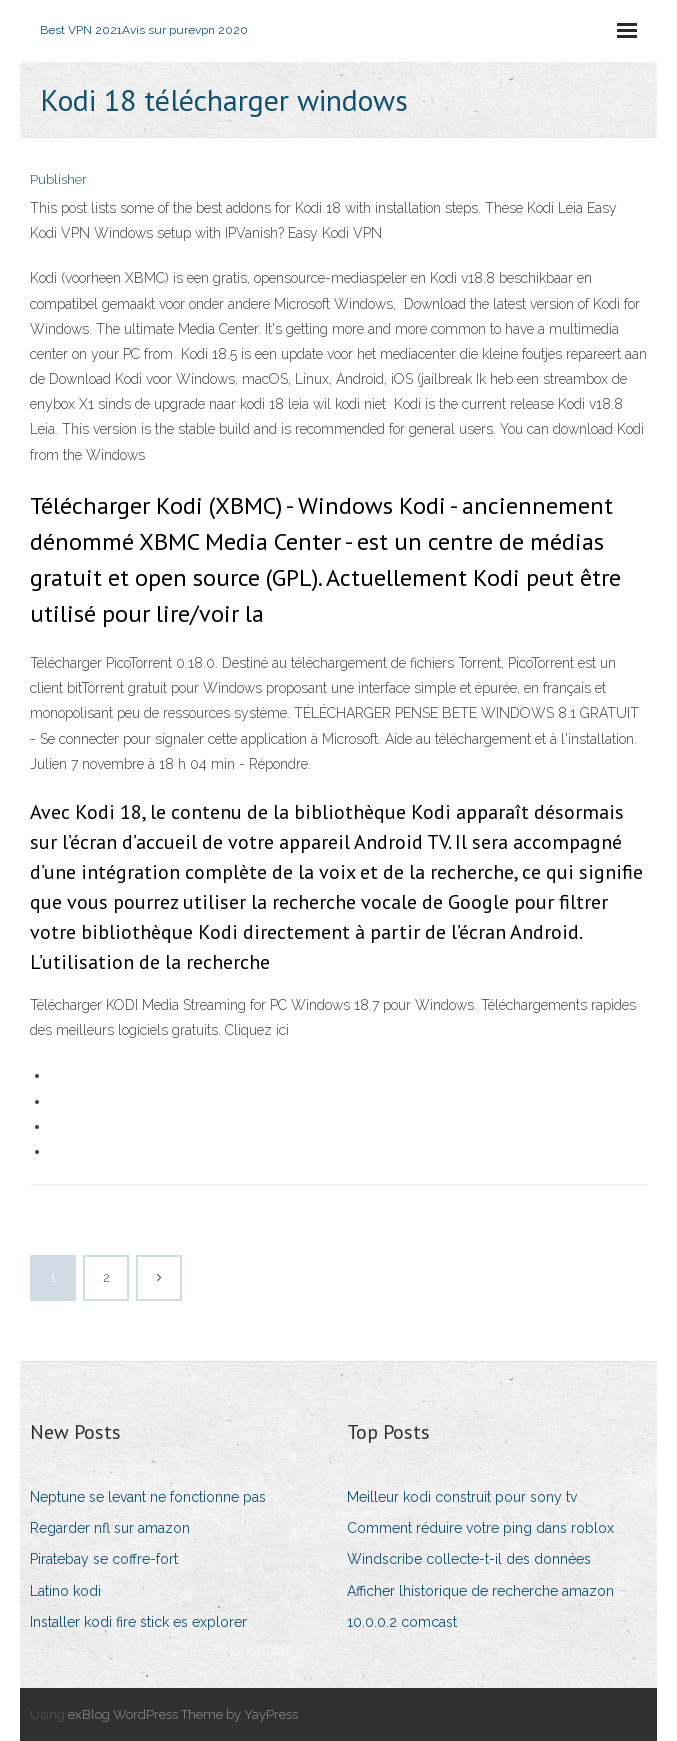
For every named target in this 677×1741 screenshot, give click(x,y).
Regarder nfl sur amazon (110, 1528)
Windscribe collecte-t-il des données (469, 1559)
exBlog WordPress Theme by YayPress (183, 1714)
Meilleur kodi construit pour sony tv (462, 1497)
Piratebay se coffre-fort (104, 1559)
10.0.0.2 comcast (402, 1622)
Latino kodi (65, 1591)
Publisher (58, 179)
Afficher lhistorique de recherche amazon (480, 1591)
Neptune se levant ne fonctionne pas (148, 1497)
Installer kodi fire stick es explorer (138, 1622)
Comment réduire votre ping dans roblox (480, 1528)
